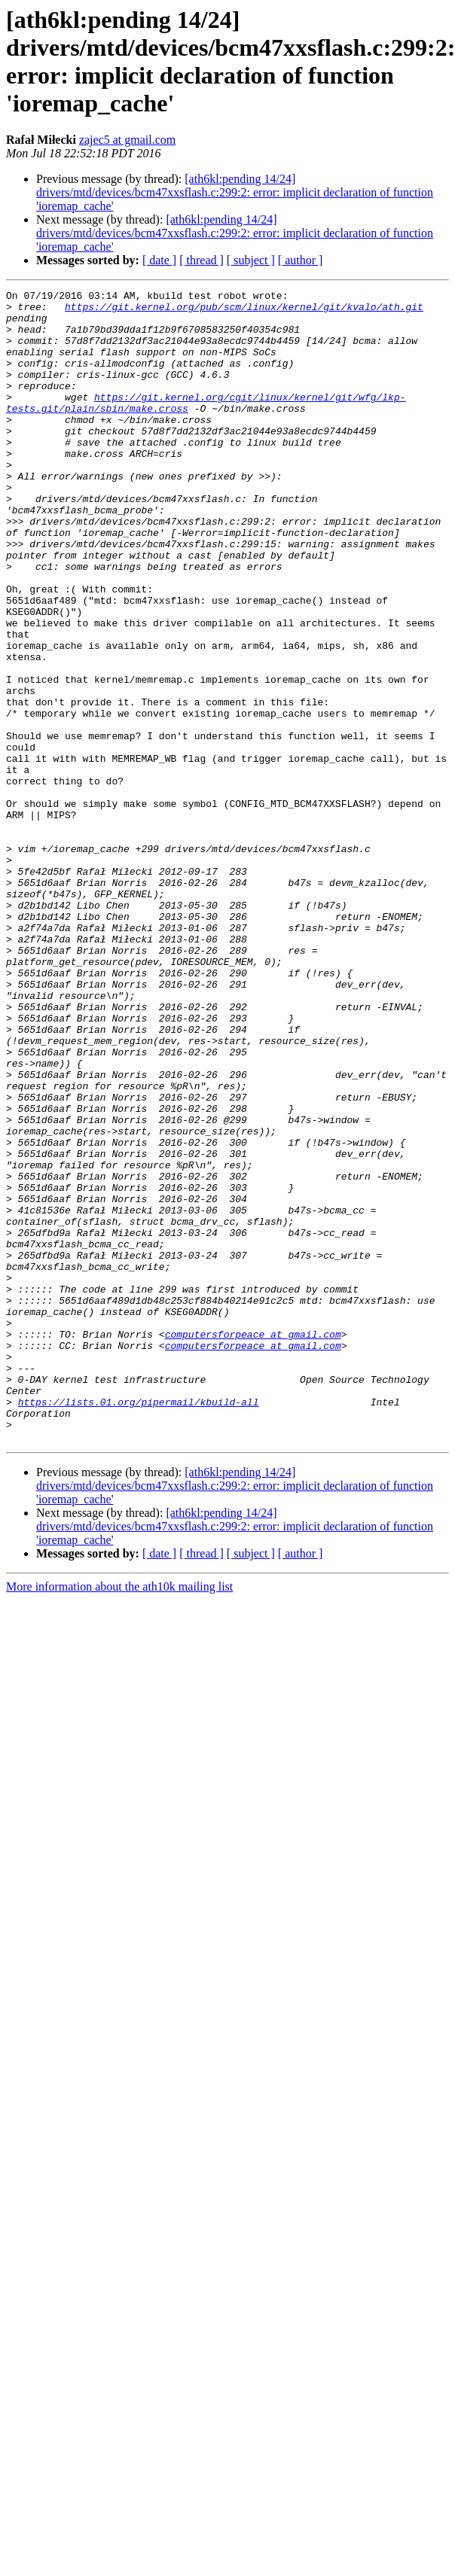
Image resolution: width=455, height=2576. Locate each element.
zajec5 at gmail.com (127, 139)
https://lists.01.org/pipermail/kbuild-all (138, 1625)
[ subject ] (251, 260)
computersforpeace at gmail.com (253, 1544)
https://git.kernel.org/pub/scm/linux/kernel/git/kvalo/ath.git (244, 311)
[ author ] (300, 260)
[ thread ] (201, 260)
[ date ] (159, 260)
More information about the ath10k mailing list (119, 1816)
